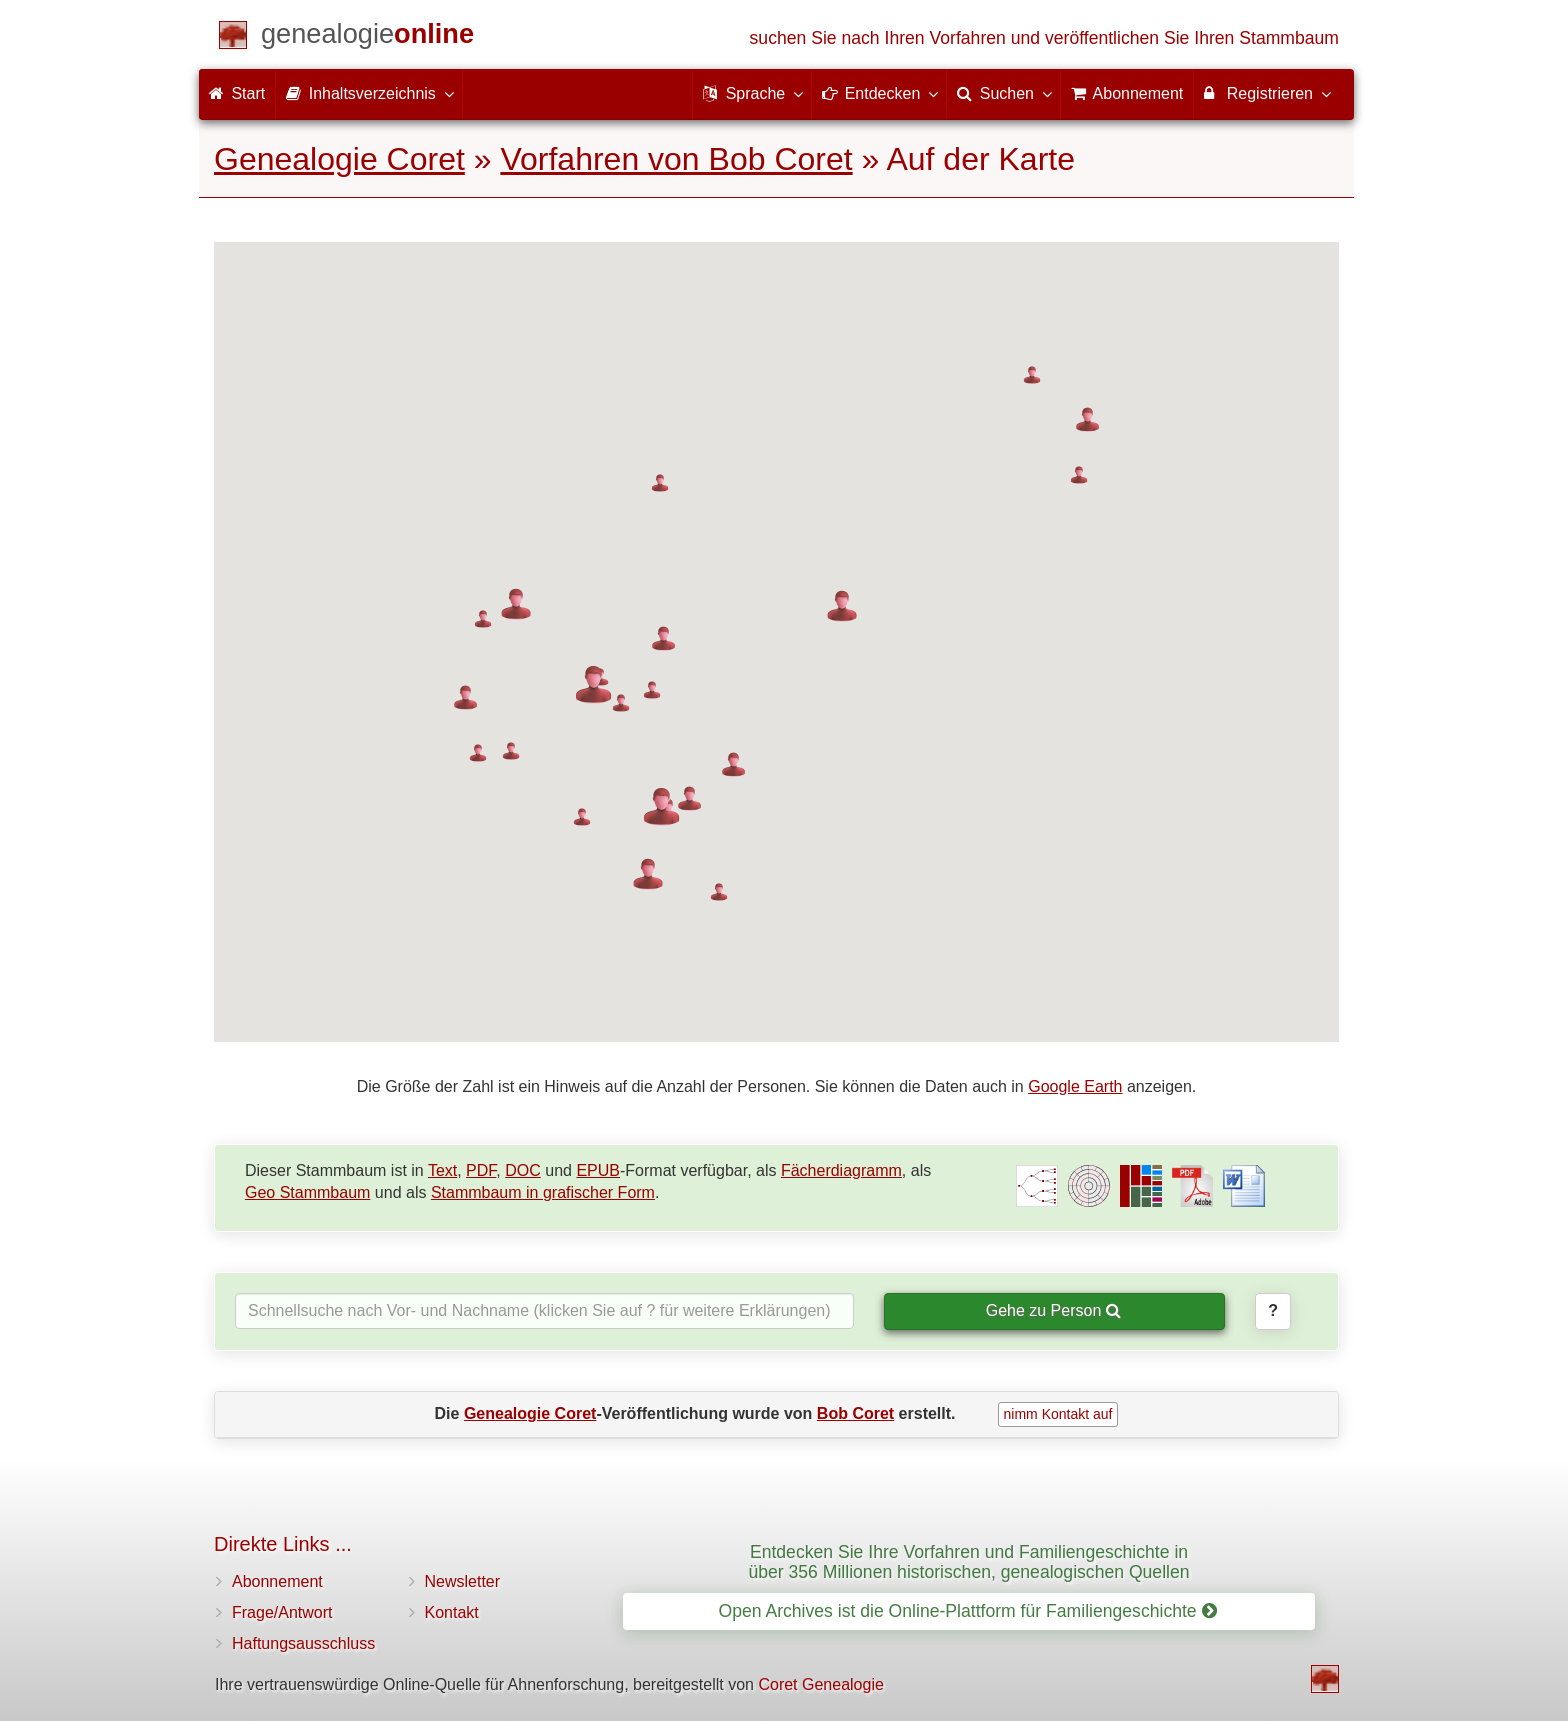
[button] (465, 697)
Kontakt (452, 1612)
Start (237, 93)
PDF (481, 1170)
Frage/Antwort (282, 1612)
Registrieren (1266, 93)
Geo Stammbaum (307, 1192)
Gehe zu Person (1053, 1310)
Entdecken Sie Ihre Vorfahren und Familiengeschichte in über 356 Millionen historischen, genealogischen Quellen (968, 1561)
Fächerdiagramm (841, 1170)
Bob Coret (855, 1413)
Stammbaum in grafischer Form (543, 1192)
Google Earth (1075, 1086)
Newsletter (463, 1581)
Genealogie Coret (339, 159)
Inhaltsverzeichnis (369, 93)
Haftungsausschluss (303, 1643)
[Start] (367, 37)
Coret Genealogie (820, 1684)
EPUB (598, 1170)
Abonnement (277, 1581)
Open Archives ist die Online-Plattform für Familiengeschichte (967, 1611)
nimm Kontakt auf (1058, 1414)
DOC (523, 1170)
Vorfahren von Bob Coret (676, 159)
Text (442, 1170)
